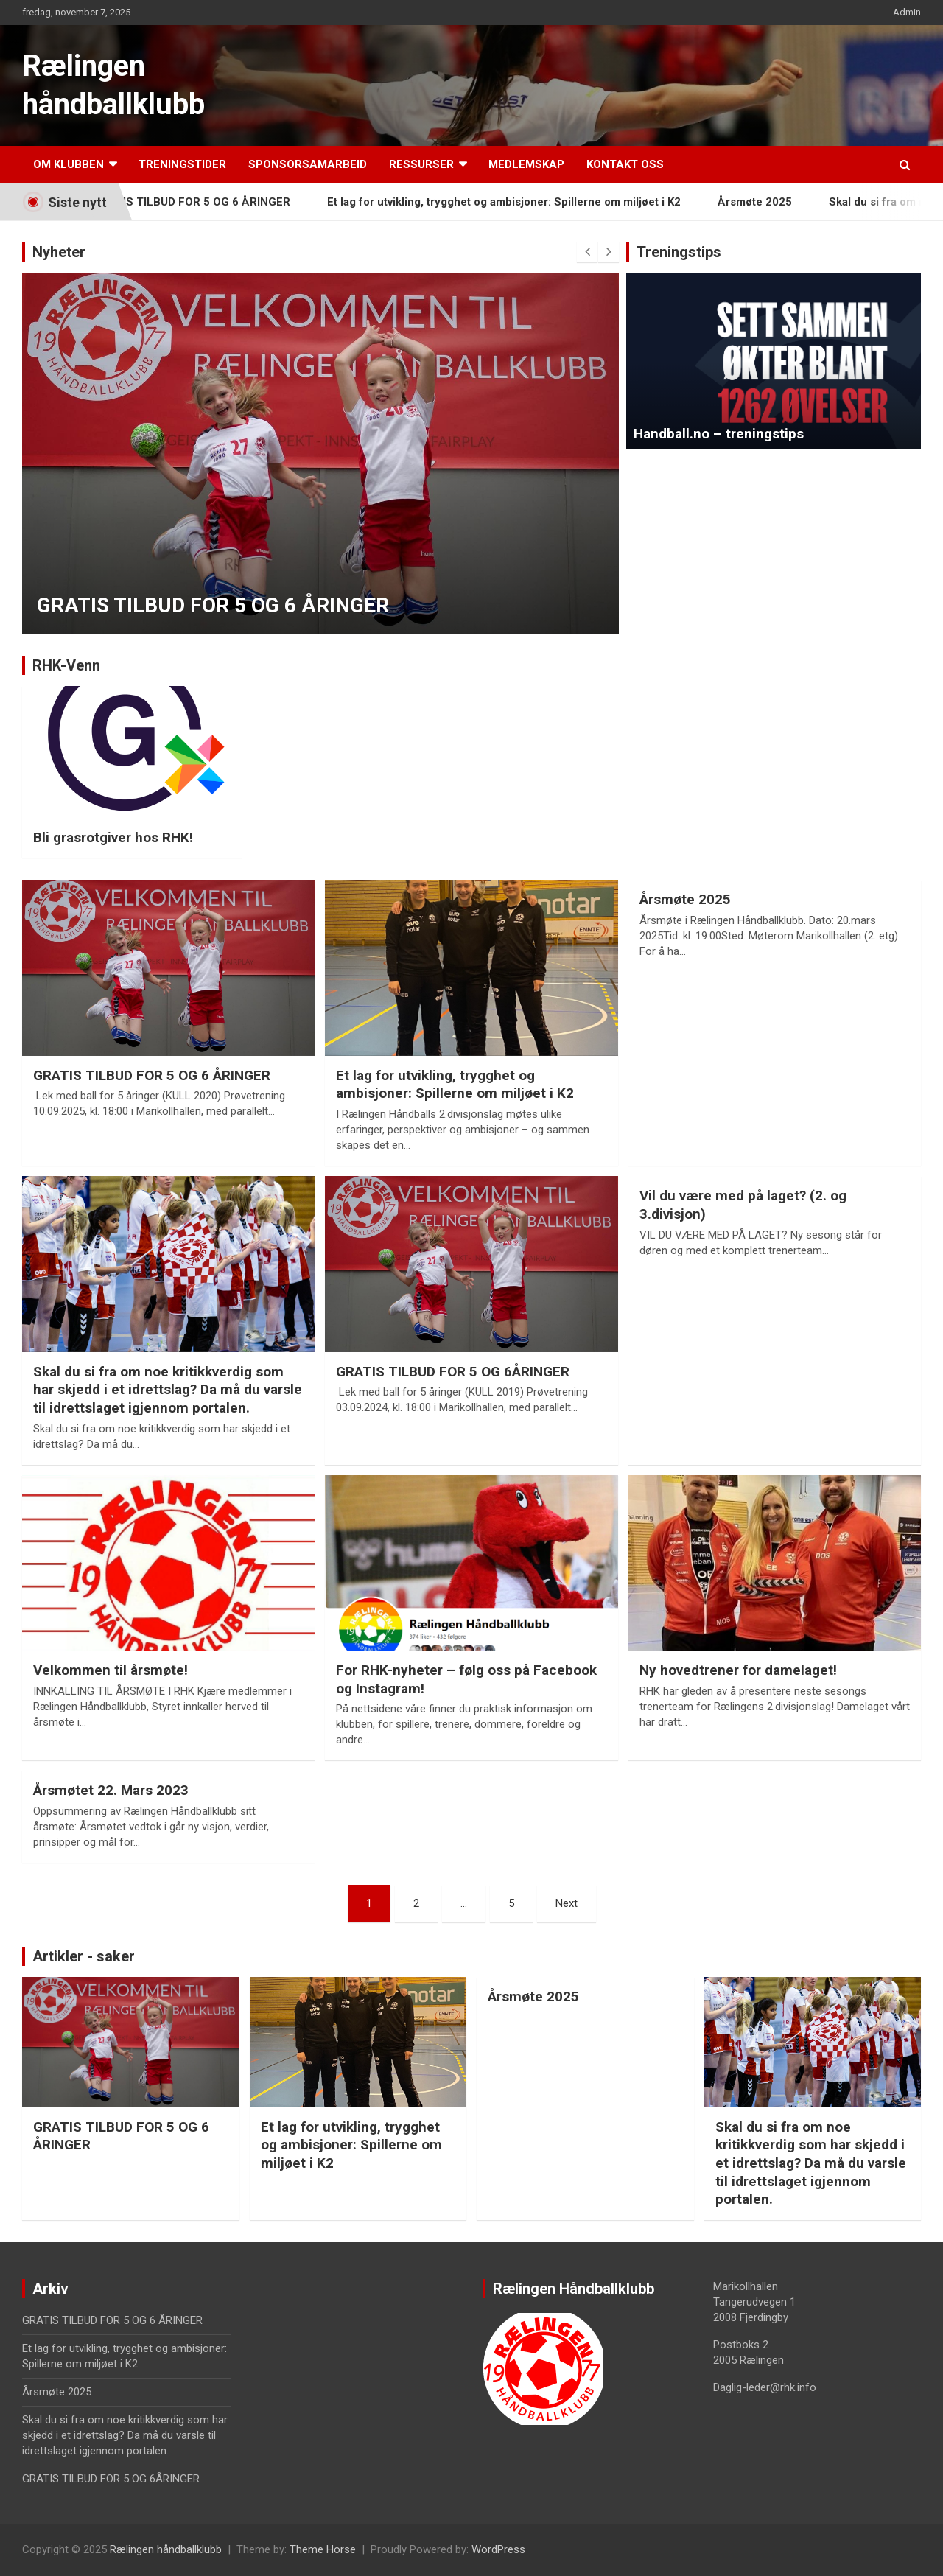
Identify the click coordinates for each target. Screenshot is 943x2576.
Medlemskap (526, 164)
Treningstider (182, 164)
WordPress (498, 2549)
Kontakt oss (625, 164)
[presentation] (587, 252)
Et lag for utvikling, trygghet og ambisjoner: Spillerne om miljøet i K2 (520, 202)
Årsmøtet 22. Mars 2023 (111, 1790)
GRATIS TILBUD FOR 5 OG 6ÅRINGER (452, 1371)
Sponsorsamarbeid (307, 164)
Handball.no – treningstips (719, 433)
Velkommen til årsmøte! (110, 1670)
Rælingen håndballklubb (166, 2549)
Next (566, 1903)
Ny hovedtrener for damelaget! (738, 1670)
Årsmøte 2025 (771, 202)
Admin (907, 12)
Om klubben (68, 164)
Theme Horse (323, 2549)
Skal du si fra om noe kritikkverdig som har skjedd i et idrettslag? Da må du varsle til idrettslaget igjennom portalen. (167, 1389)
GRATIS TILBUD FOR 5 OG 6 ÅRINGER (207, 202)
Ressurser (421, 164)
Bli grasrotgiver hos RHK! (113, 837)
